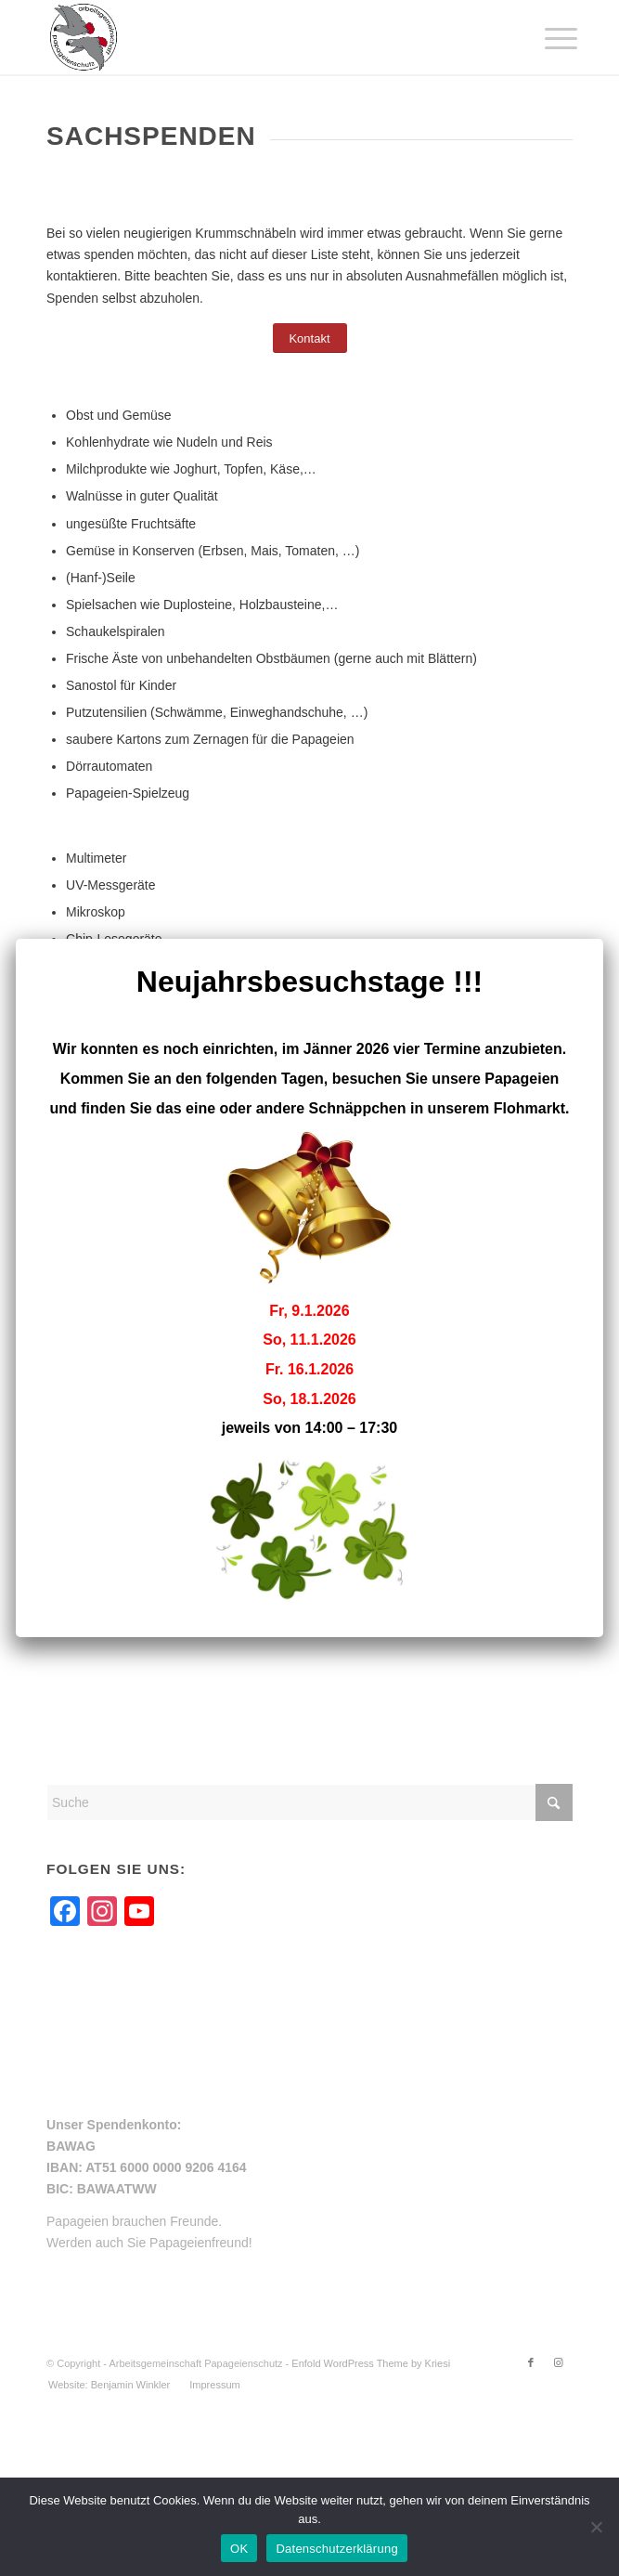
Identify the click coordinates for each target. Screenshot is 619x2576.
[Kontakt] (310, 338)
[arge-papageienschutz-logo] (257, 37)
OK (239, 2549)
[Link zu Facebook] (531, 2362)
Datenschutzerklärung (336, 2549)
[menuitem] (546, 39)
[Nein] (596, 2526)
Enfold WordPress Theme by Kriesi (370, 2363)
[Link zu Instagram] (559, 2362)
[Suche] (309, 1802)
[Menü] (546, 39)
